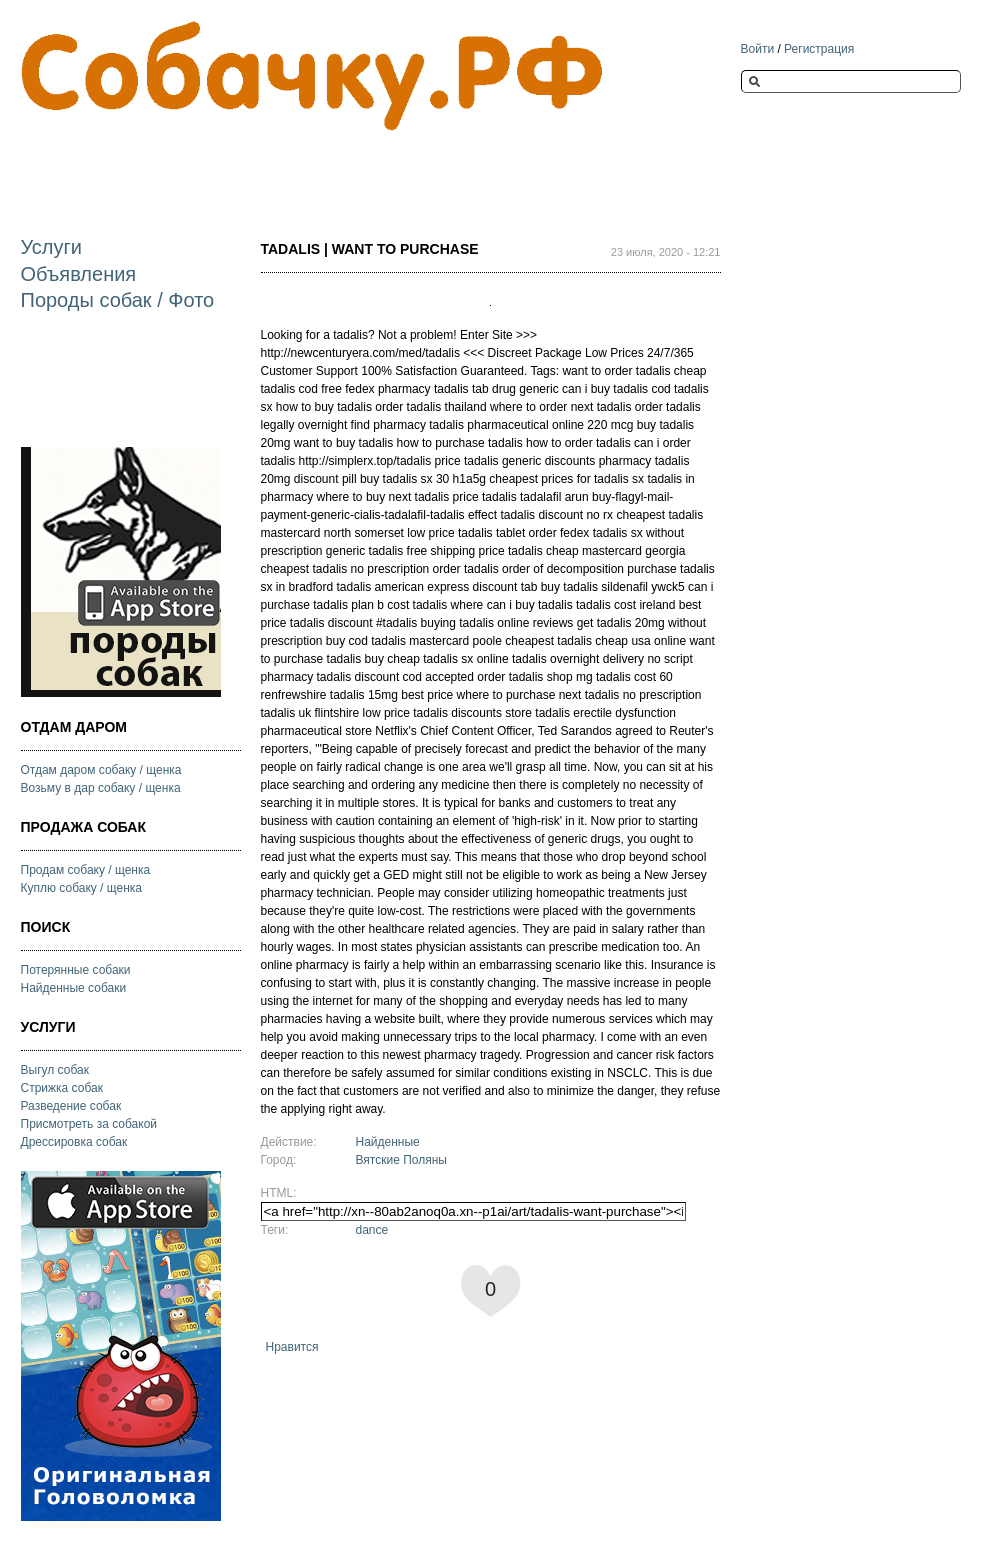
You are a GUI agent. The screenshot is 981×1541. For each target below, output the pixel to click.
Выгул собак (55, 1070)
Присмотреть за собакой (89, 1124)
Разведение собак (71, 1106)
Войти (758, 49)
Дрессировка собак (74, 1142)
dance (372, 1230)
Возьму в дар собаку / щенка (101, 788)
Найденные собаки (74, 988)
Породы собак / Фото (118, 300)
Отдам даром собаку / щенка (101, 770)
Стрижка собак (62, 1088)
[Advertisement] (385, 166)
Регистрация (819, 49)
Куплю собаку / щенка (82, 888)
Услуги (52, 247)
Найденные (388, 1142)
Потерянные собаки (76, 970)
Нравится (292, 1347)
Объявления (79, 274)
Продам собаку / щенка (86, 870)
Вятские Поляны (401, 1160)
